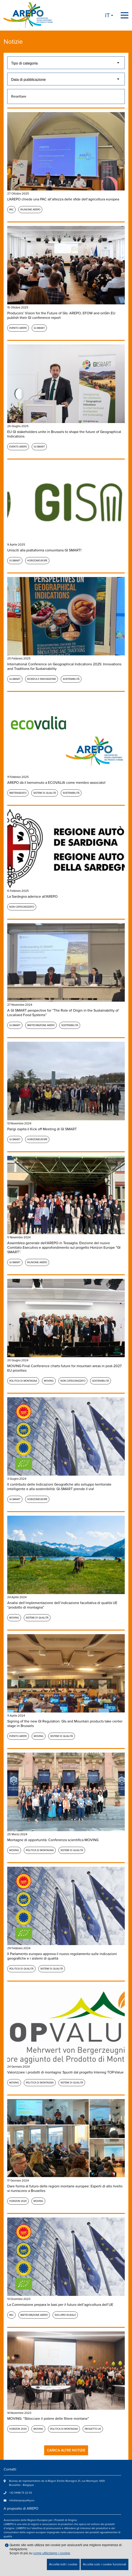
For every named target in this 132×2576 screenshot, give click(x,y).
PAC (11, 209)
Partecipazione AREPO (41, 1025)
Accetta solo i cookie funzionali (104, 2564)
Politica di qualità (21, 1968)
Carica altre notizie (66, 2450)
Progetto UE (93, 2428)
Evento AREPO (18, 328)
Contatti (10, 2469)
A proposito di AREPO (21, 2508)
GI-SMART (39, 328)
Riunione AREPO (30, 209)
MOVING (49, 1380)
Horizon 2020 (18, 2201)
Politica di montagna (23, 1380)
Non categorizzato (21, 906)
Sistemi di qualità (44, 792)
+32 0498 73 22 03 (20, 2492)
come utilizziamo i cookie (51, 2553)
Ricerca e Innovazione (41, 679)
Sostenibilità (71, 679)
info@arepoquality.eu (21, 2500)
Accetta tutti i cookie (63, 2564)
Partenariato (17, 792)
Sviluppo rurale (65, 2315)
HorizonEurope (37, 560)
